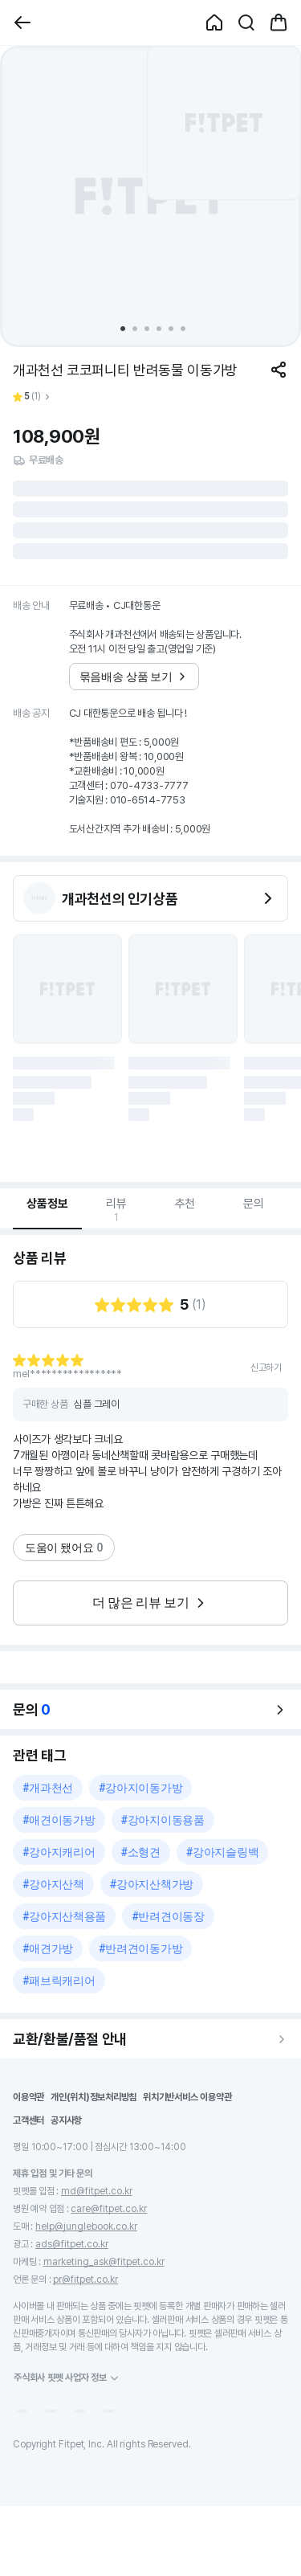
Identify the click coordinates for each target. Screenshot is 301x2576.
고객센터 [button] (28, 2120)
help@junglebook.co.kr (86, 2226)
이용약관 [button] (28, 2097)
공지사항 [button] (66, 2120)
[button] (22, 22)
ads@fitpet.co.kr (71, 2244)
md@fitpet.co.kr (96, 2191)
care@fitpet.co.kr (109, 2208)
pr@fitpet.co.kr (85, 2279)
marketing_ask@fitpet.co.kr (104, 2261)
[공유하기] (278, 369)
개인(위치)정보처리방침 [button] (93, 2097)
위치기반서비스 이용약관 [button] (187, 2097)
